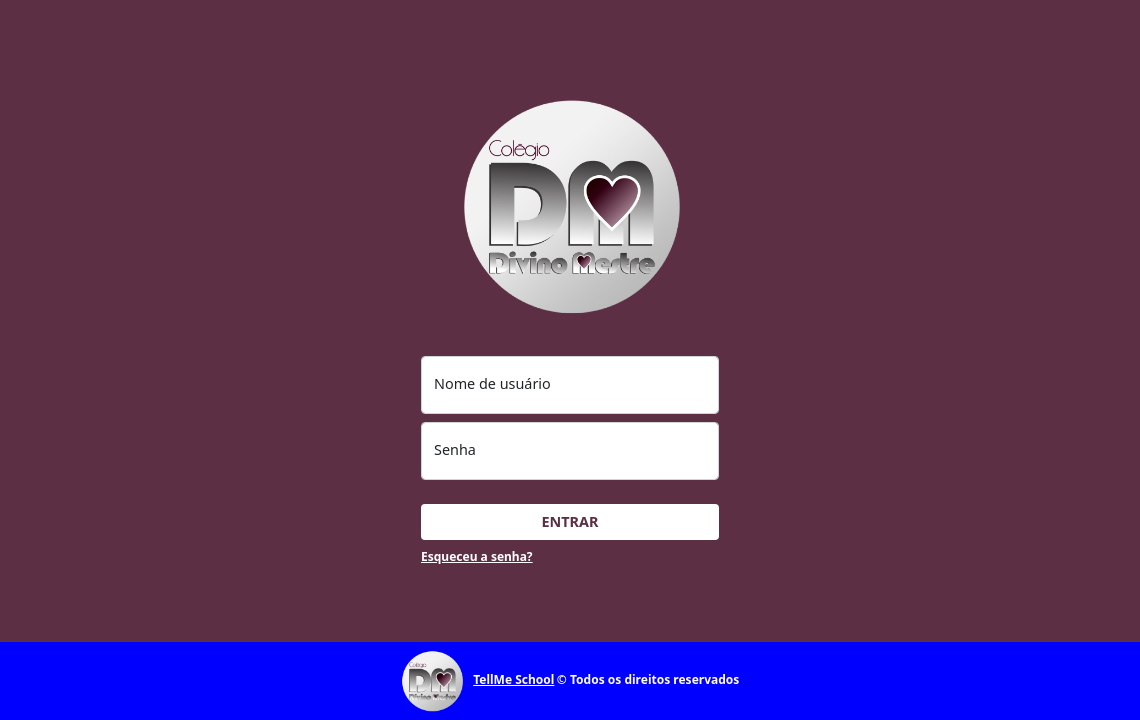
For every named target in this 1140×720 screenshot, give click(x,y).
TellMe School (513, 679)
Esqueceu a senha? (477, 556)
